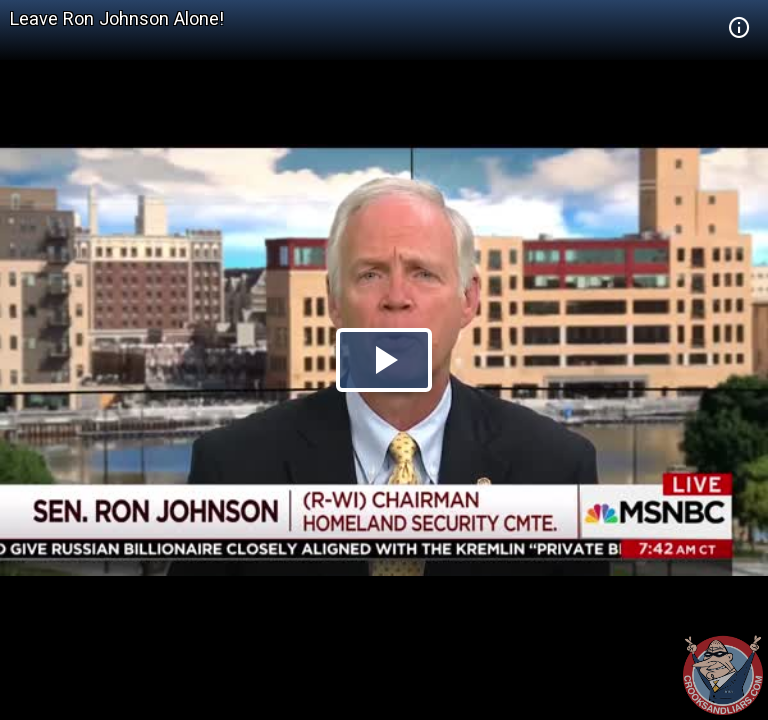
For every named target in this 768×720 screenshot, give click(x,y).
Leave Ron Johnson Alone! (117, 18)
